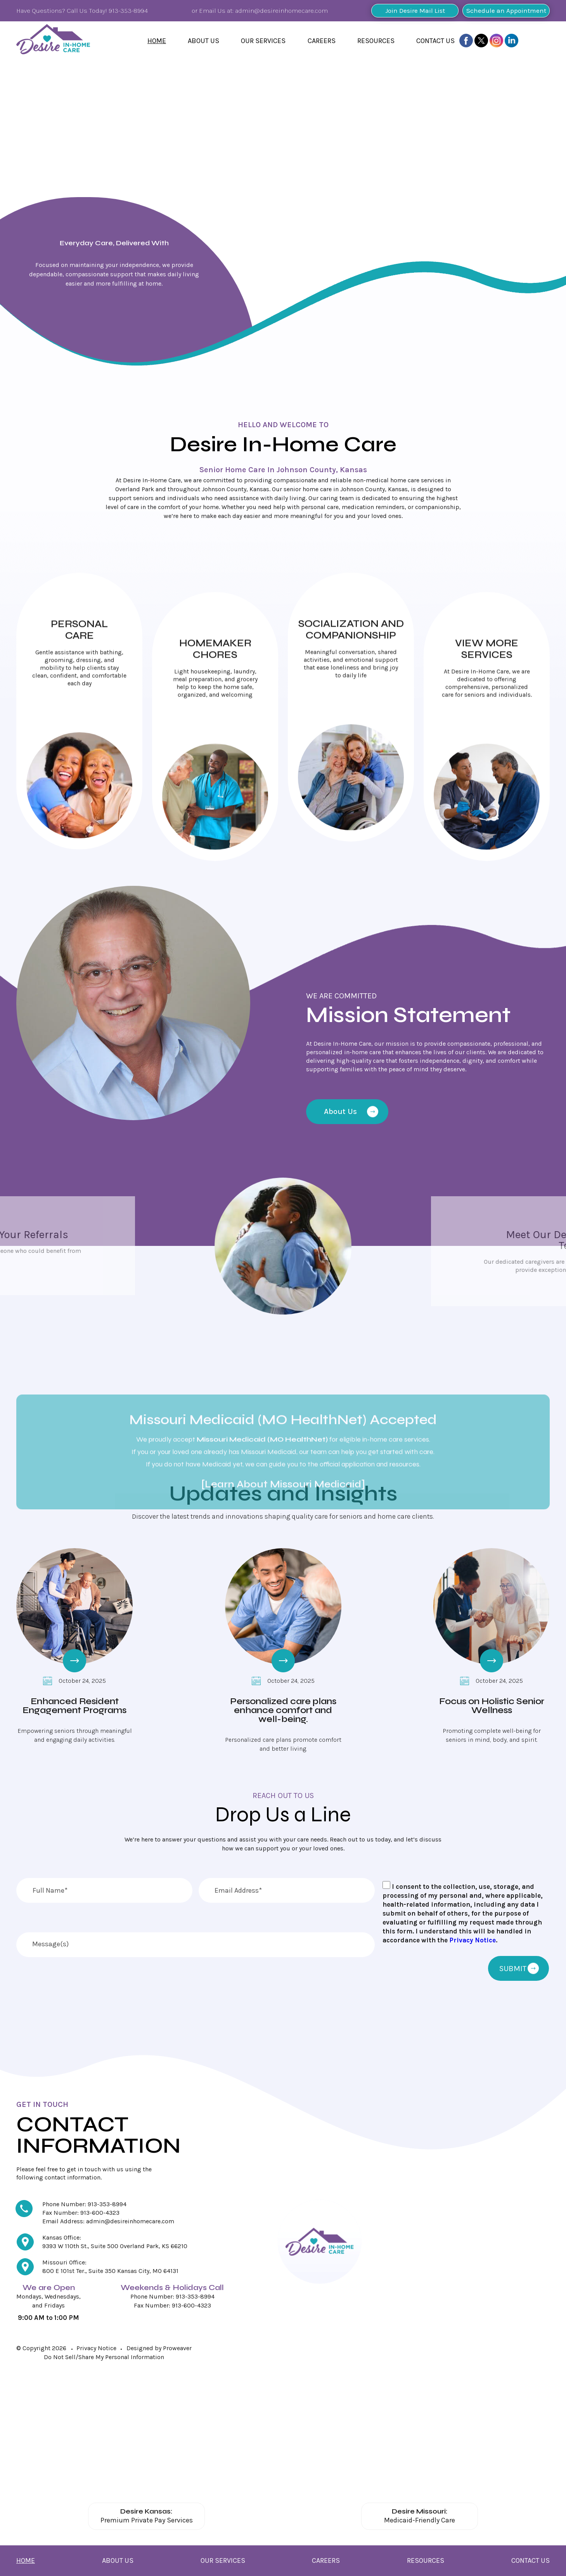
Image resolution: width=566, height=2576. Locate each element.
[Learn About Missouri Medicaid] (283, 1428)
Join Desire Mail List (415, 10)
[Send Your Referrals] (215, 1246)
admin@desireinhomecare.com (281, 10)
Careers (322, 40)
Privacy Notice (472, 1940)
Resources (376, 40)
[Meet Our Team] (351, 1246)
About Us (203, 40)
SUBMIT (519, 1968)
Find (103, 362)
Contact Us (435, 40)
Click (79, 717)
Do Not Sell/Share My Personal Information (104, 2357)
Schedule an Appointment (506, 10)
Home (156, 40)
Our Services (263, 40)
